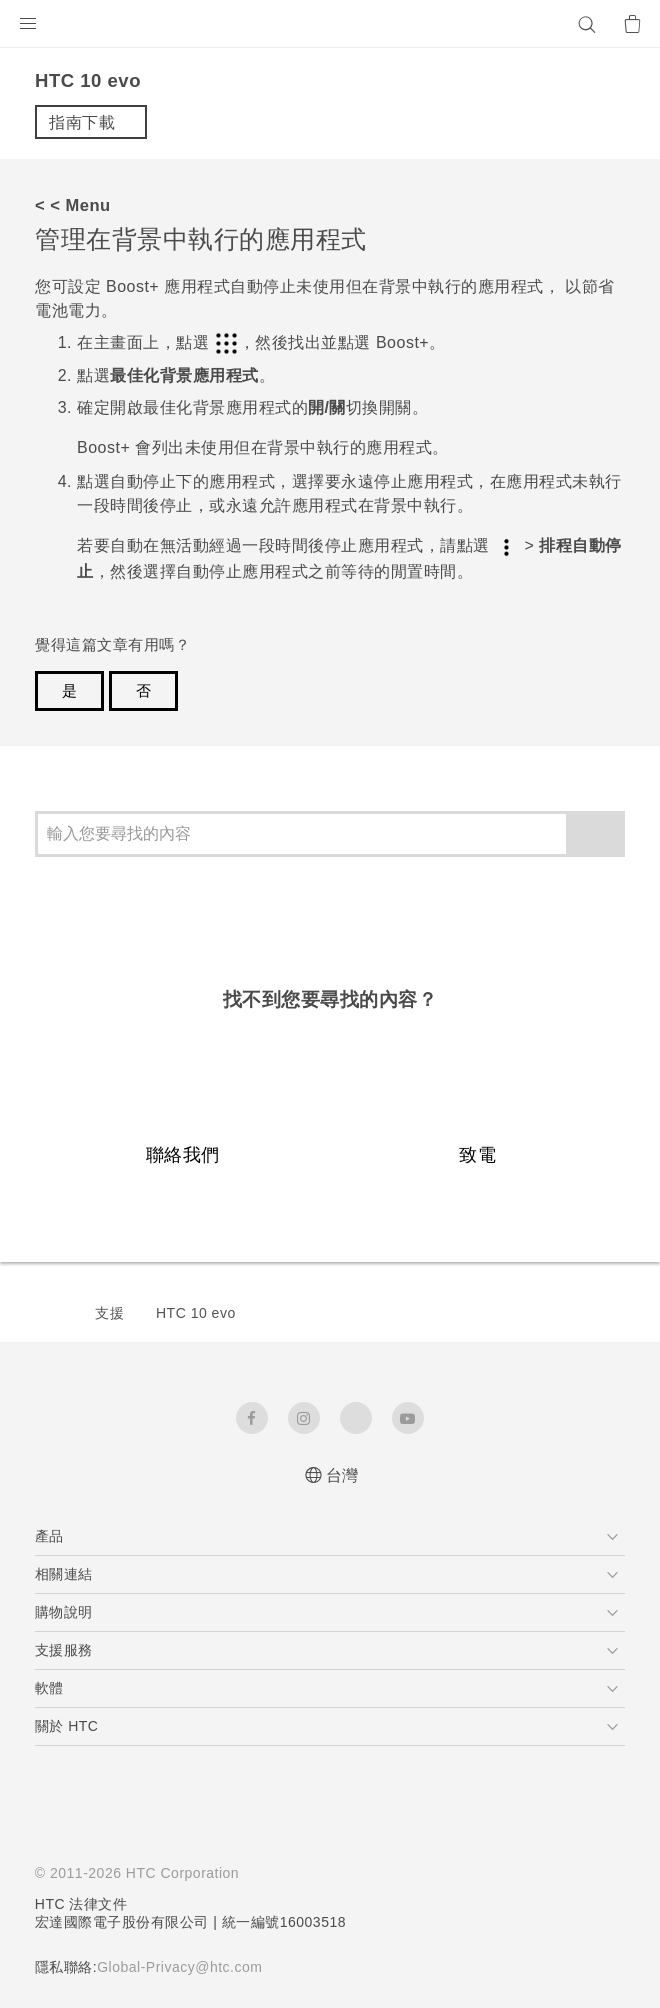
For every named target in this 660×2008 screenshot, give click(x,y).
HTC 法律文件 (82, 1904)
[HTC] (330, 24)
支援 (109, 1313)
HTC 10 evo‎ (196, 1313)
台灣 (342, 1475)
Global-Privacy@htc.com (187, 1967)
